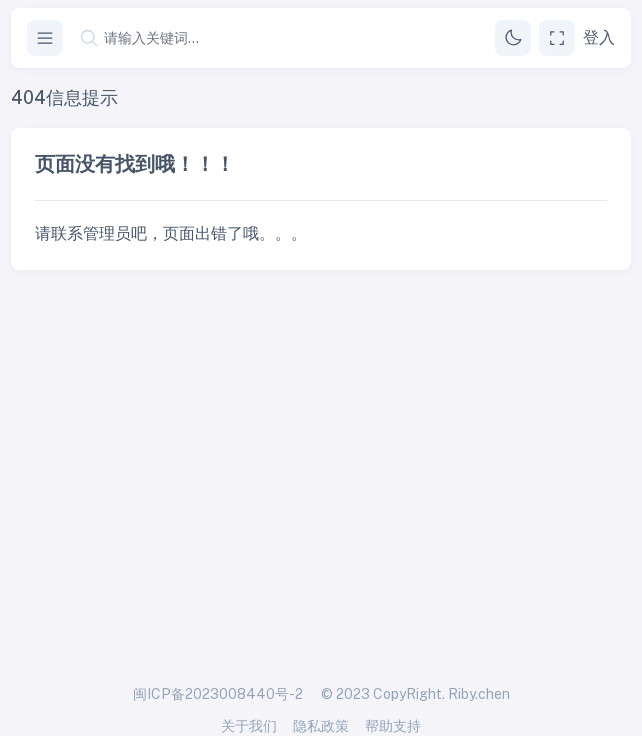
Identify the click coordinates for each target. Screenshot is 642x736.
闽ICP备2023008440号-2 (218, 694)
